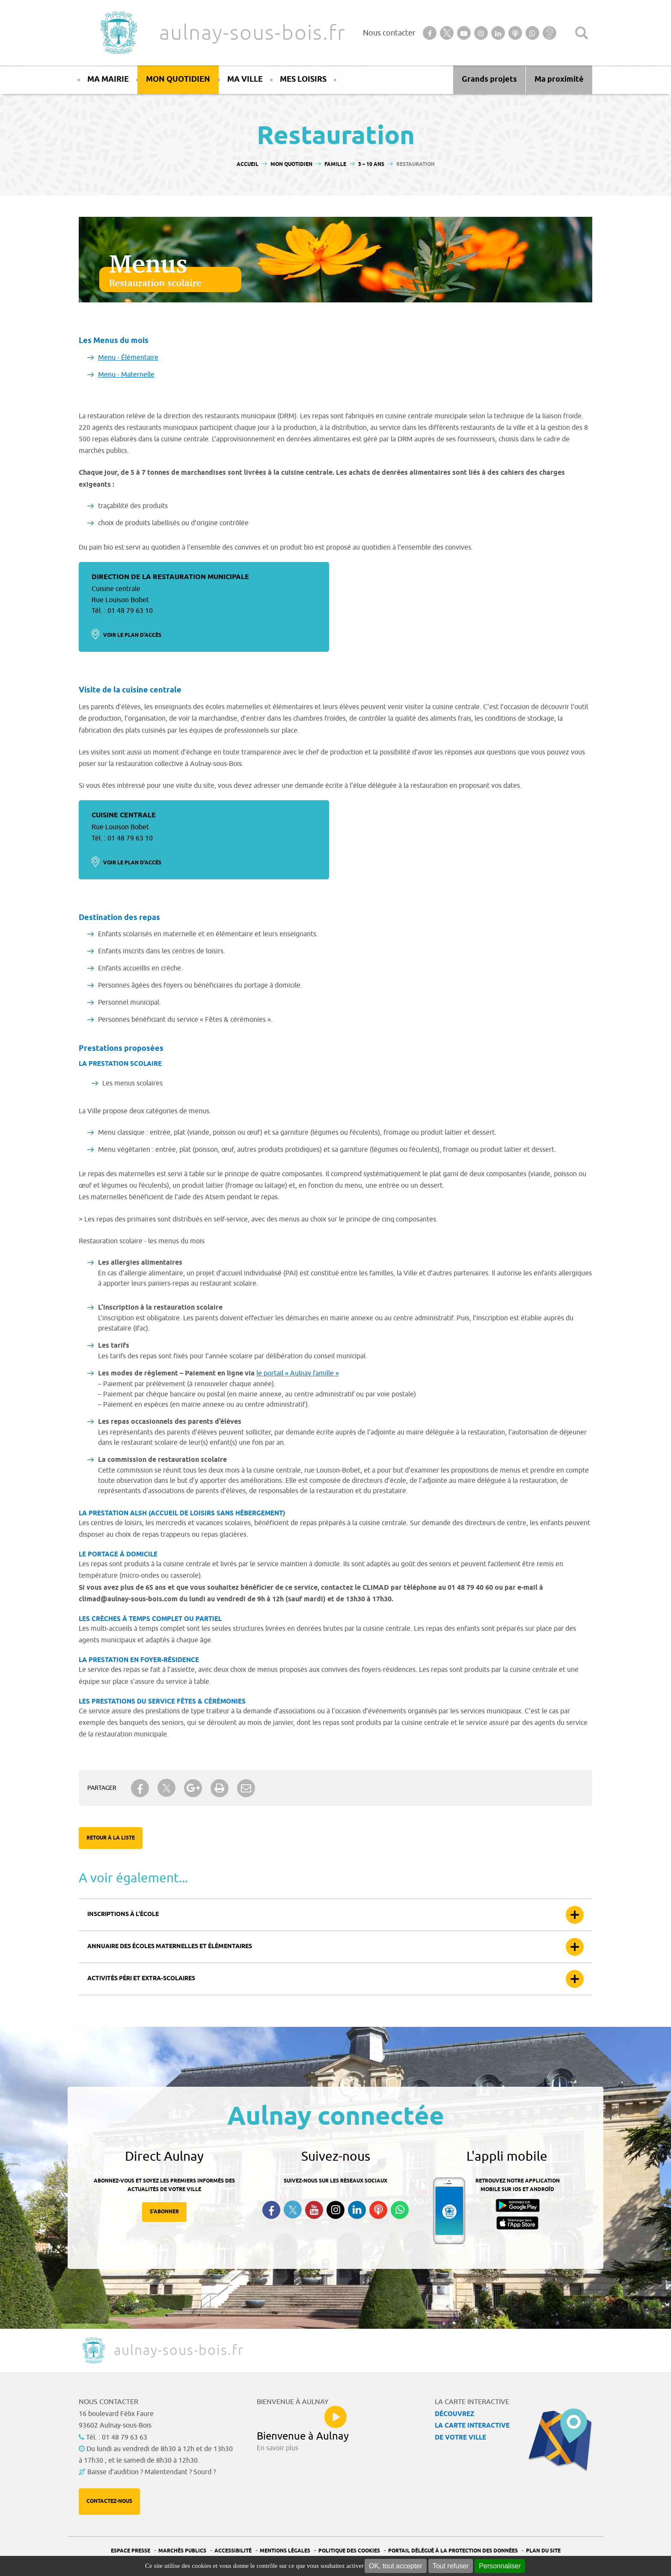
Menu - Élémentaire (128, 357)
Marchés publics (182, 2551)
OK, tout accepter (395, 2566)
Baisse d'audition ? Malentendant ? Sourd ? (151, 2472)
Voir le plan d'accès (132, 635)
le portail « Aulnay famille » (297, 1373)
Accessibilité (233, 2551)
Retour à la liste (110, 1838)
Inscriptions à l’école (123, 1915)
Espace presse (130, 2551)
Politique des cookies (349, 2551)
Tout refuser (451, 2566)
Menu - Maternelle (126, 374)
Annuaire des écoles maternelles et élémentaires (169, 1947)
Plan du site (543, 2551)
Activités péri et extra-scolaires (141, 1979)
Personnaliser (500, 2566)
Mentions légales (285, 2551)
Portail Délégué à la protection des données (453, 2551)
